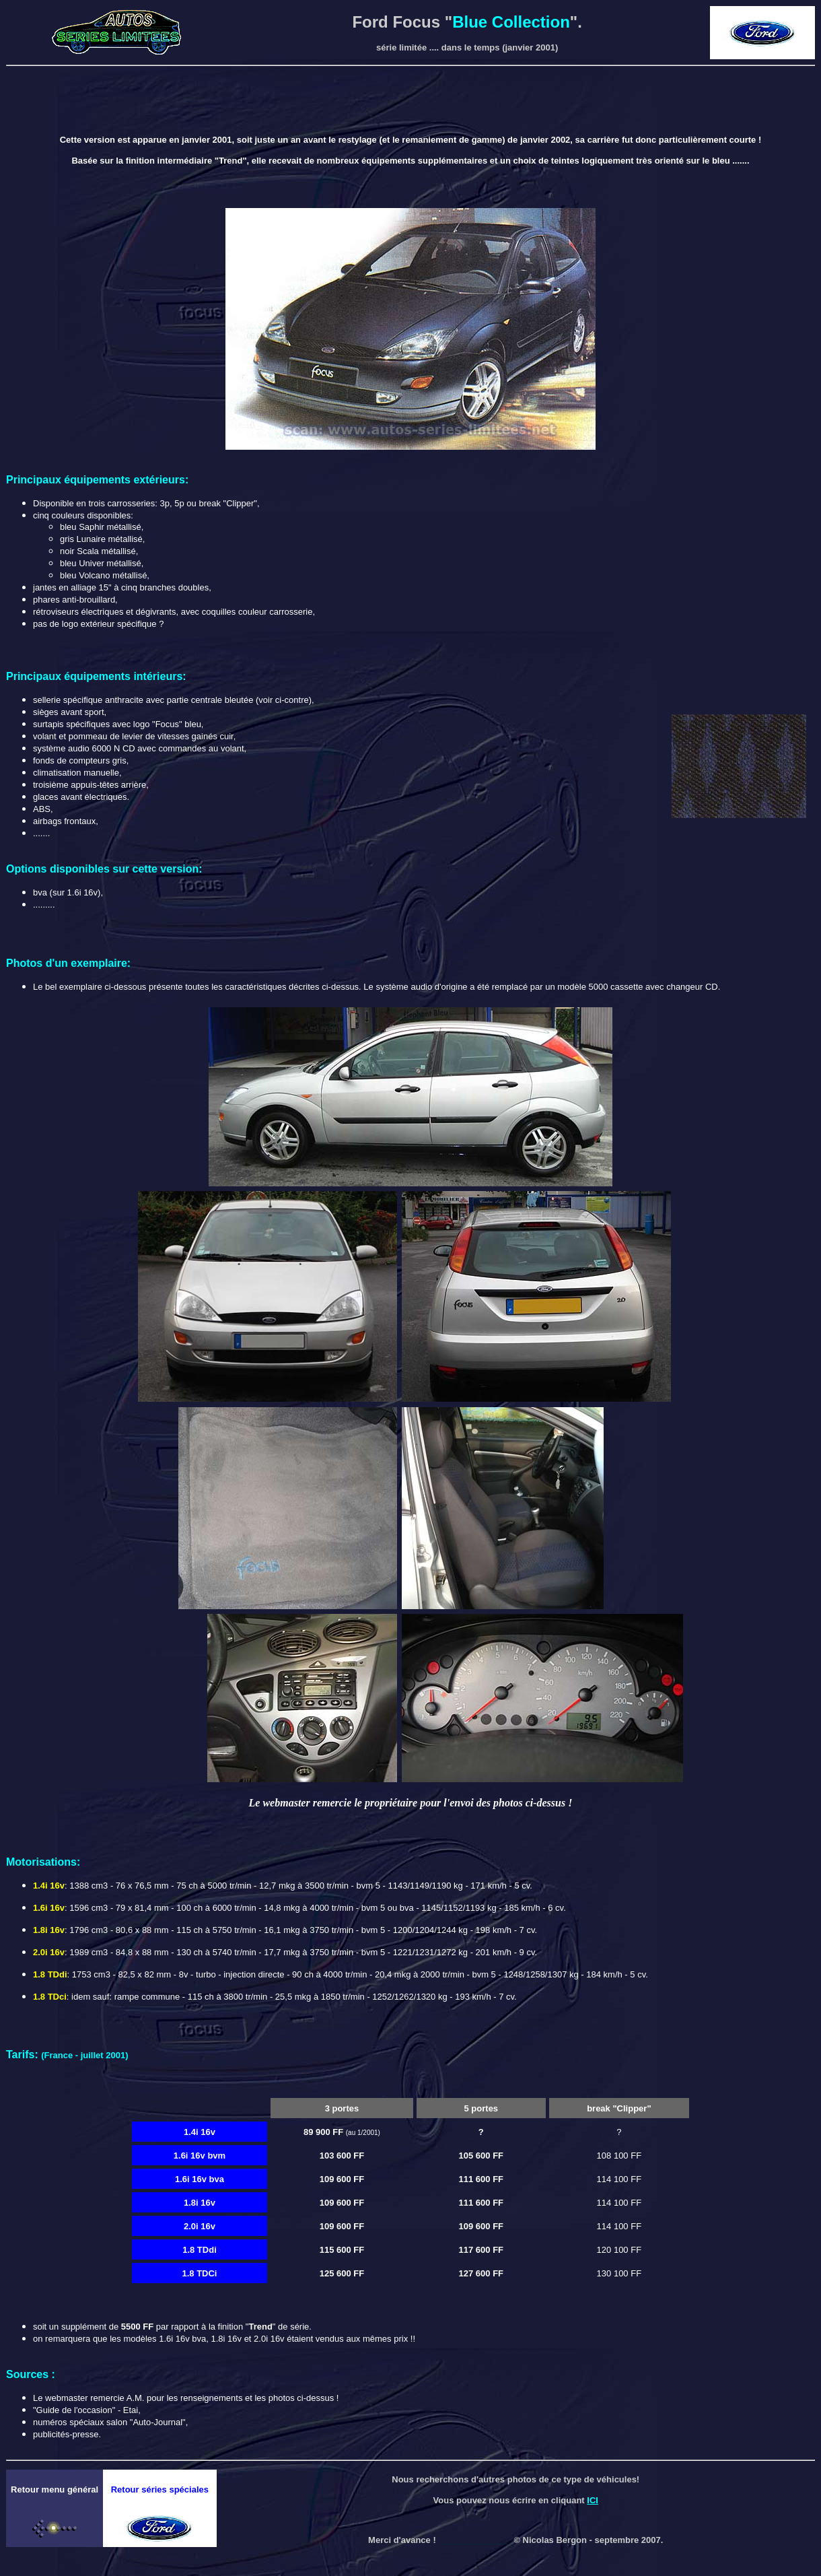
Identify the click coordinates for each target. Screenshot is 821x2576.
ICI (592, 2500)
